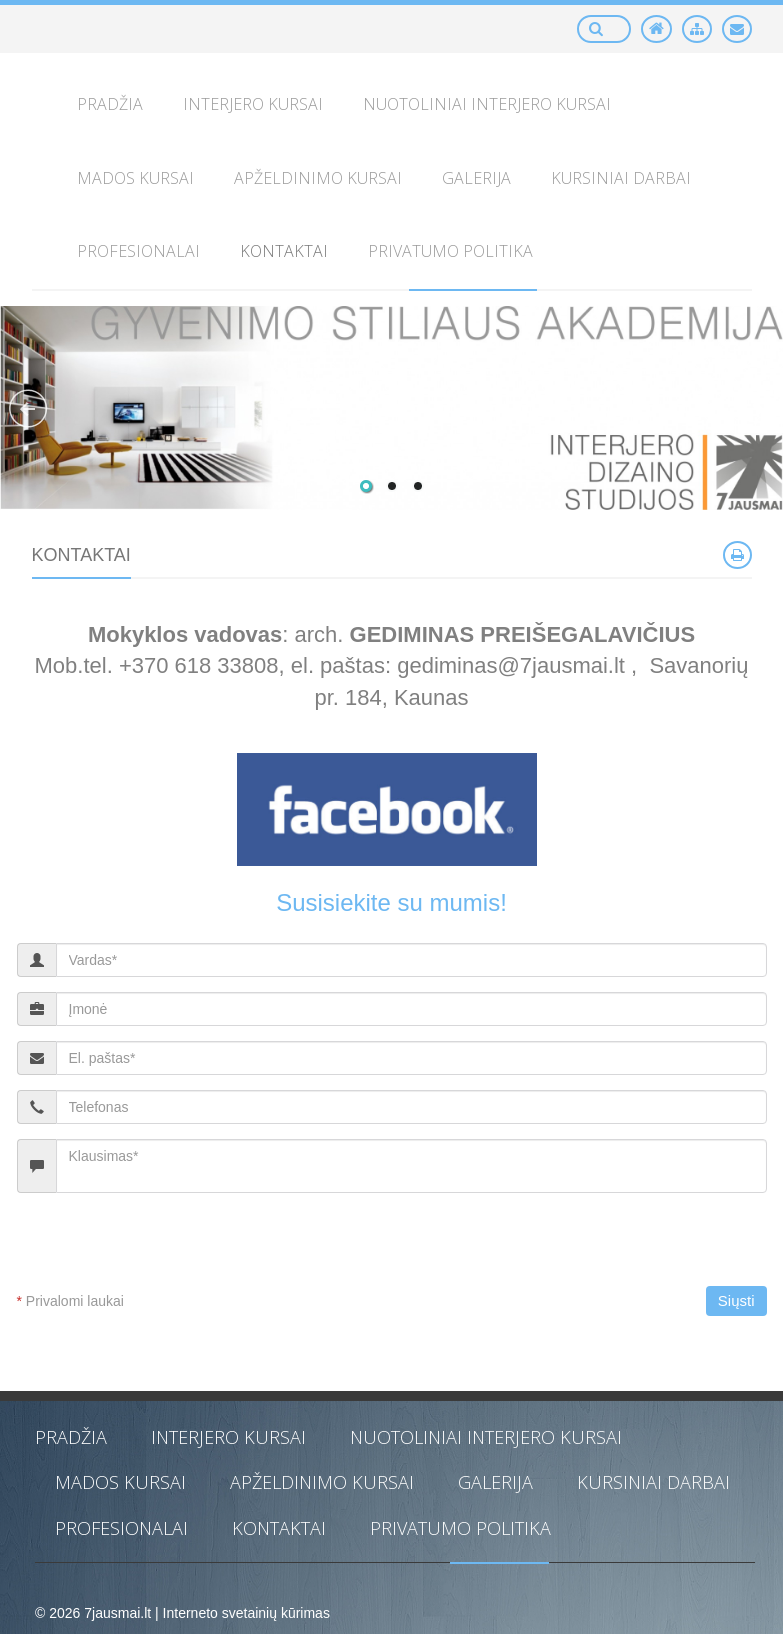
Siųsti (736, 1300)
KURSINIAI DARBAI (653, 1482)
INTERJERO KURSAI (228, 1437)
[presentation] (184, 1247)
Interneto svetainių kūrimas (246, 1613)
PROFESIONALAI (121, 1528)
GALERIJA (495, 1482)
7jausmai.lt (117, 1613)
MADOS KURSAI (120, 1482)
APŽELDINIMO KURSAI (322, 1482)
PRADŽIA (71, 1437)
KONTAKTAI (279, 1528)
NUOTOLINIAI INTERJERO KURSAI (486, 1437)
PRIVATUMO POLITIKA (460, 1528)
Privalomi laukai (70, 1301)
